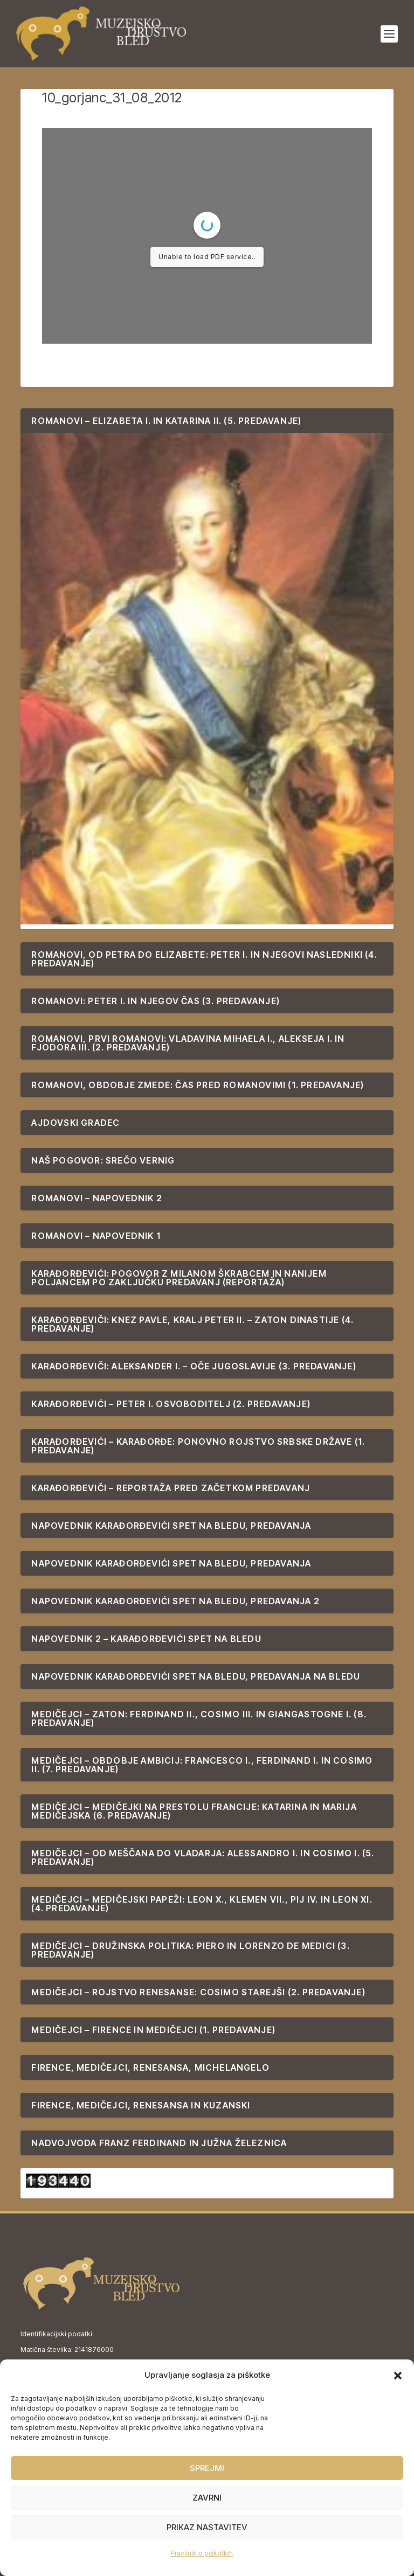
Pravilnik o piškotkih (201, 2553)
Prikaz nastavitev (207, 2527)
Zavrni (207, 2498)
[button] (397, 2375)
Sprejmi (207, 2468)
